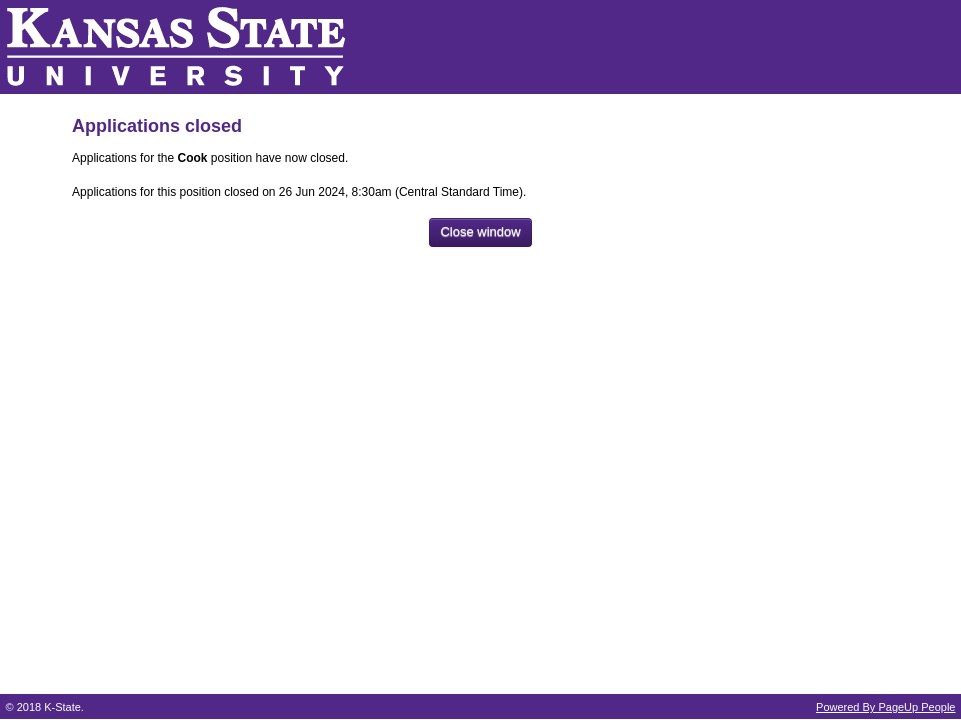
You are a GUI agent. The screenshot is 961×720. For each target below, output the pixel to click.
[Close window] (480, 232)
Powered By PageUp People (885, 707)
